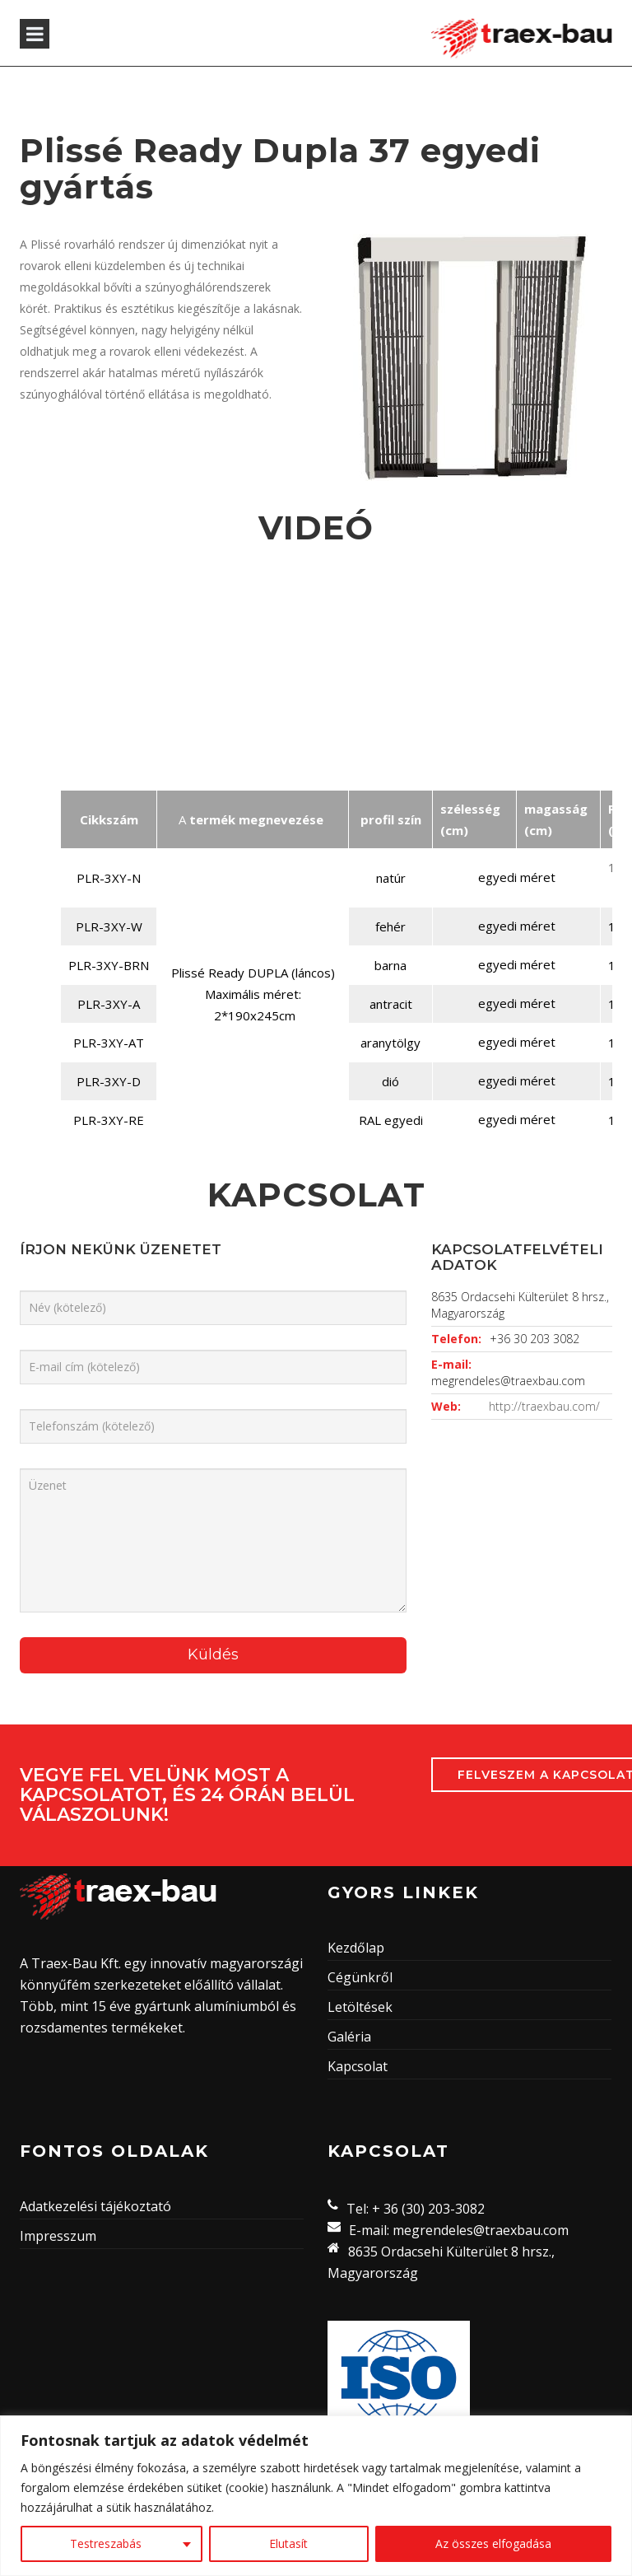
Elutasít (288, 2543)
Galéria (349, 2037)
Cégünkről (360, 1977)
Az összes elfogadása (493, 2543)
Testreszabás (106, 2543)
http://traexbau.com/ (544, 1406)
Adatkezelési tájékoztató (95, 2206)
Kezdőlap (356, 1948)
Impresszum (58, 2236)
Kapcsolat (358, 2066)
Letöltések (360, 2007)
